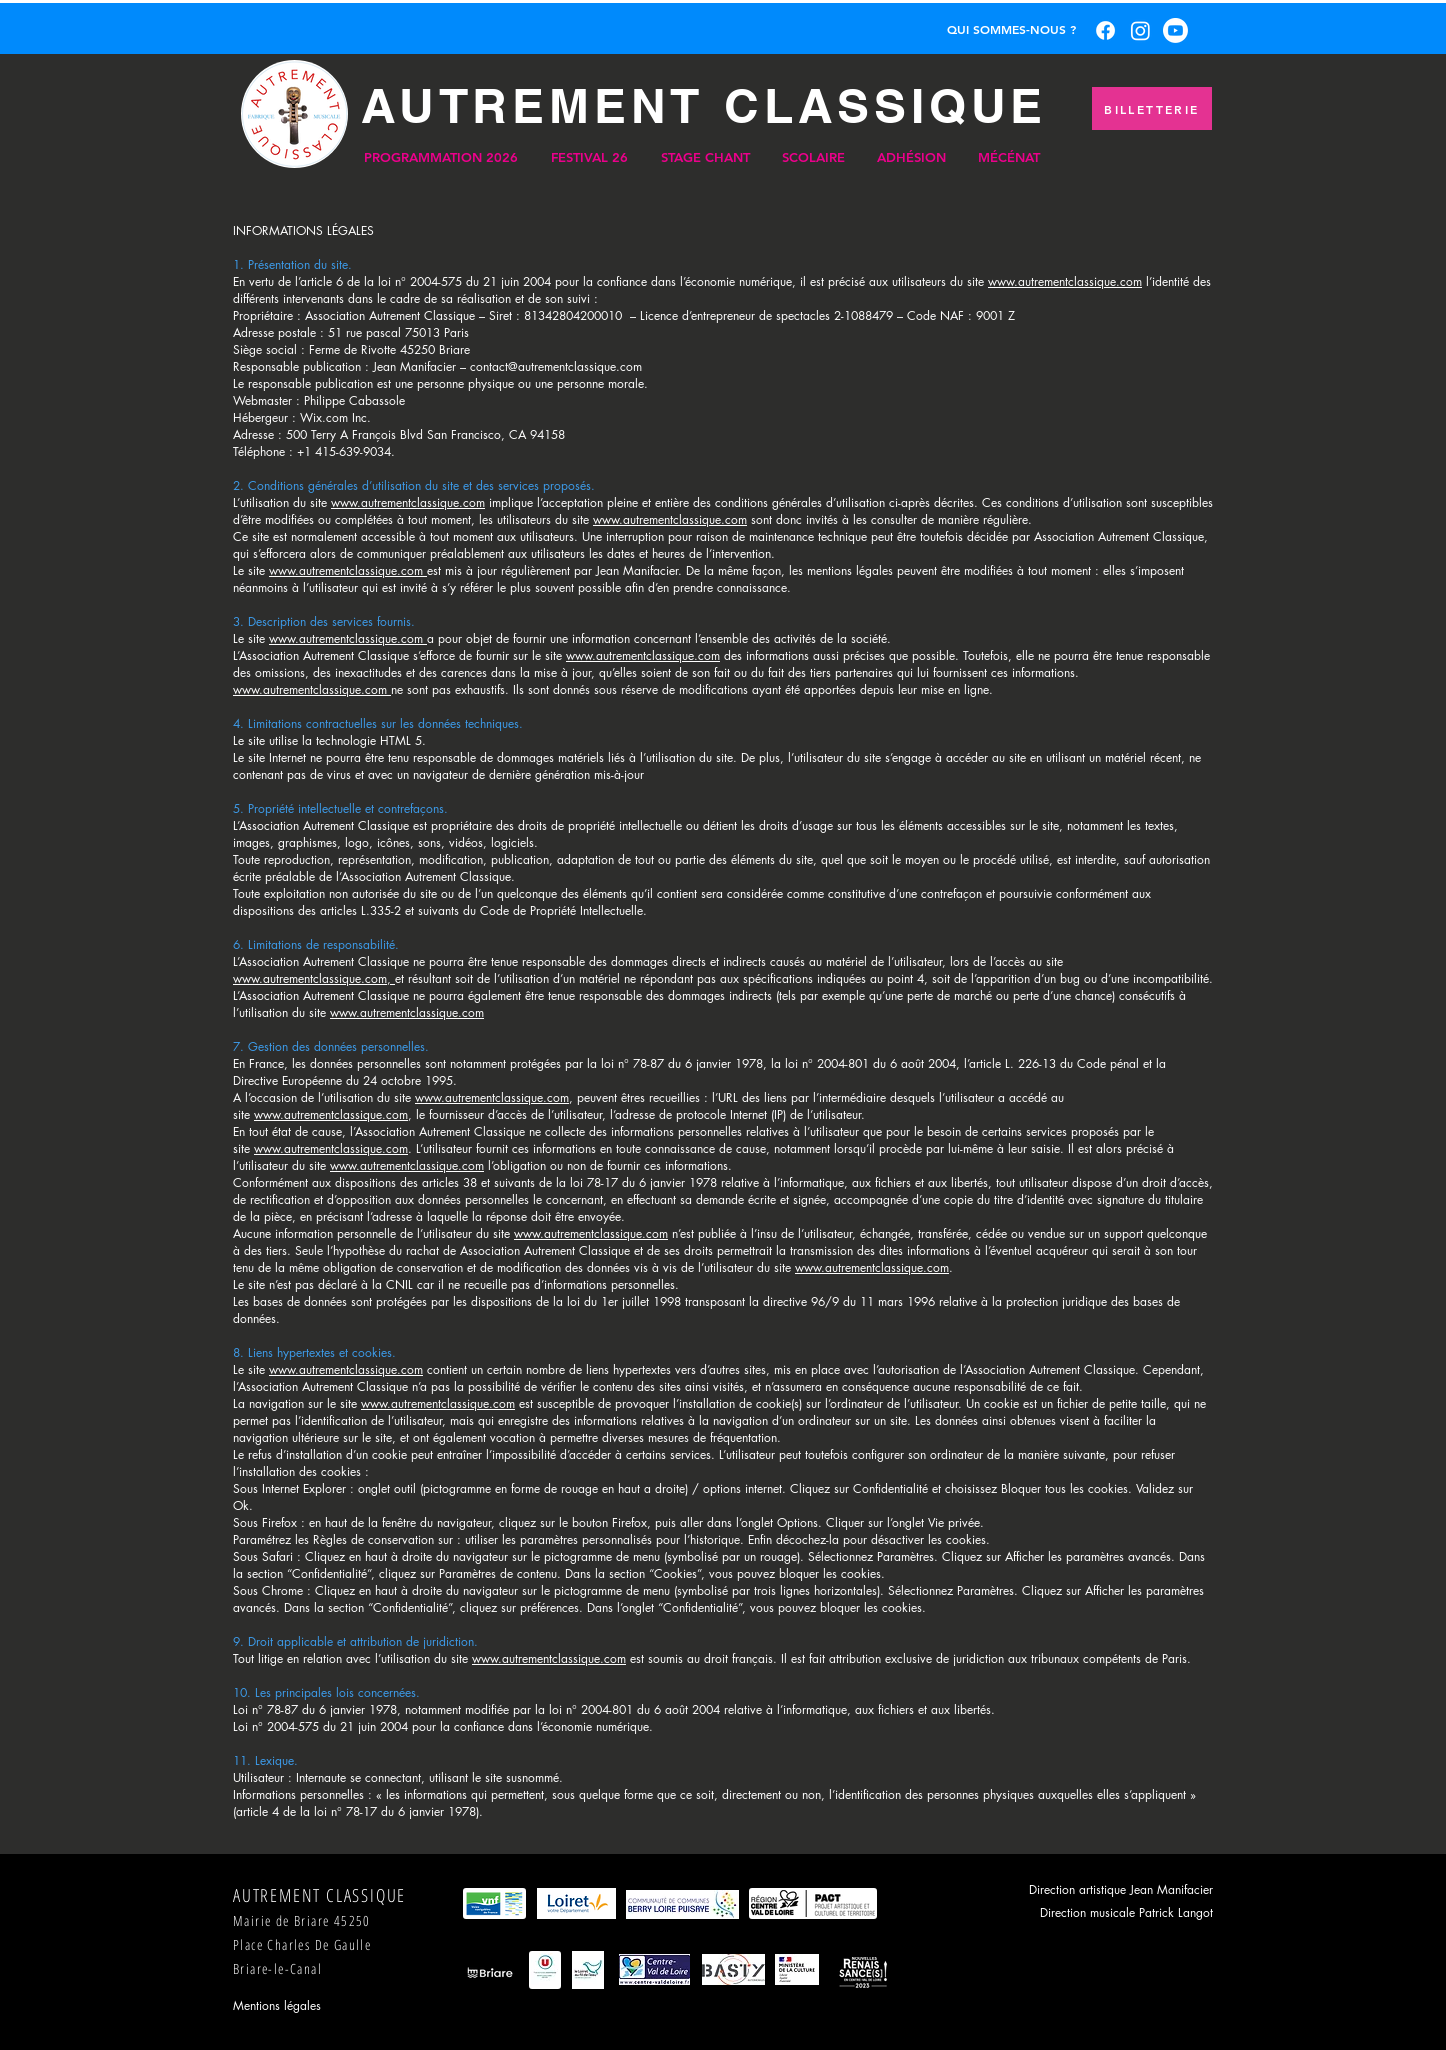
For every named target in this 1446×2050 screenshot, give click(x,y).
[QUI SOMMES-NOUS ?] (1011, 30)
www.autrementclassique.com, (314, 978)
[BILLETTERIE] (1152, 108)
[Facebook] (1105, 30)
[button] (440, 157)
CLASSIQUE (885, 105)
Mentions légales (277, 2005)
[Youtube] (1175, 30)
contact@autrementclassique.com (556, 366)
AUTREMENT (532, 105)
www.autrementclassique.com (1065, 281)
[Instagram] (1140, 30)
